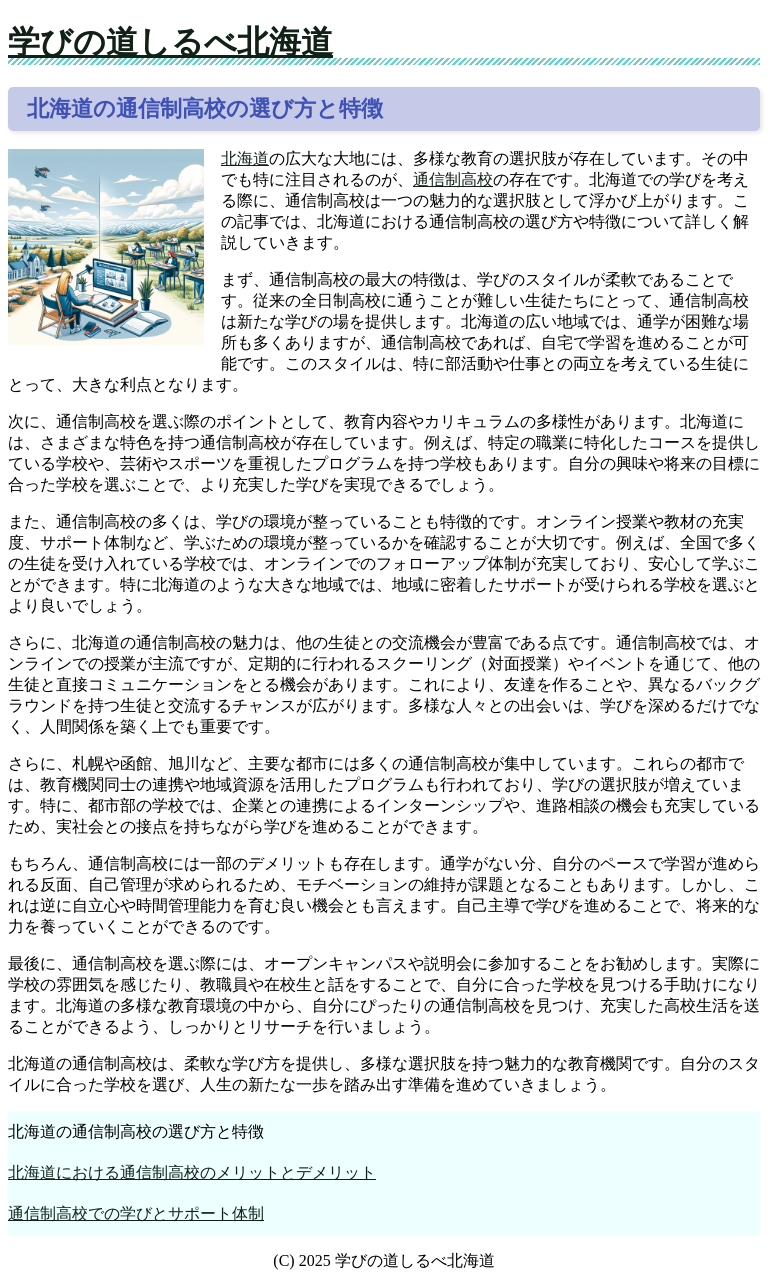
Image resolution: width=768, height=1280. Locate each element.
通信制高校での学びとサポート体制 (136, 1213)
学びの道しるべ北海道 (170, 42)
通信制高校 (453, 179)
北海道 (245, 158)
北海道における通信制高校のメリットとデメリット (192, 1172)
